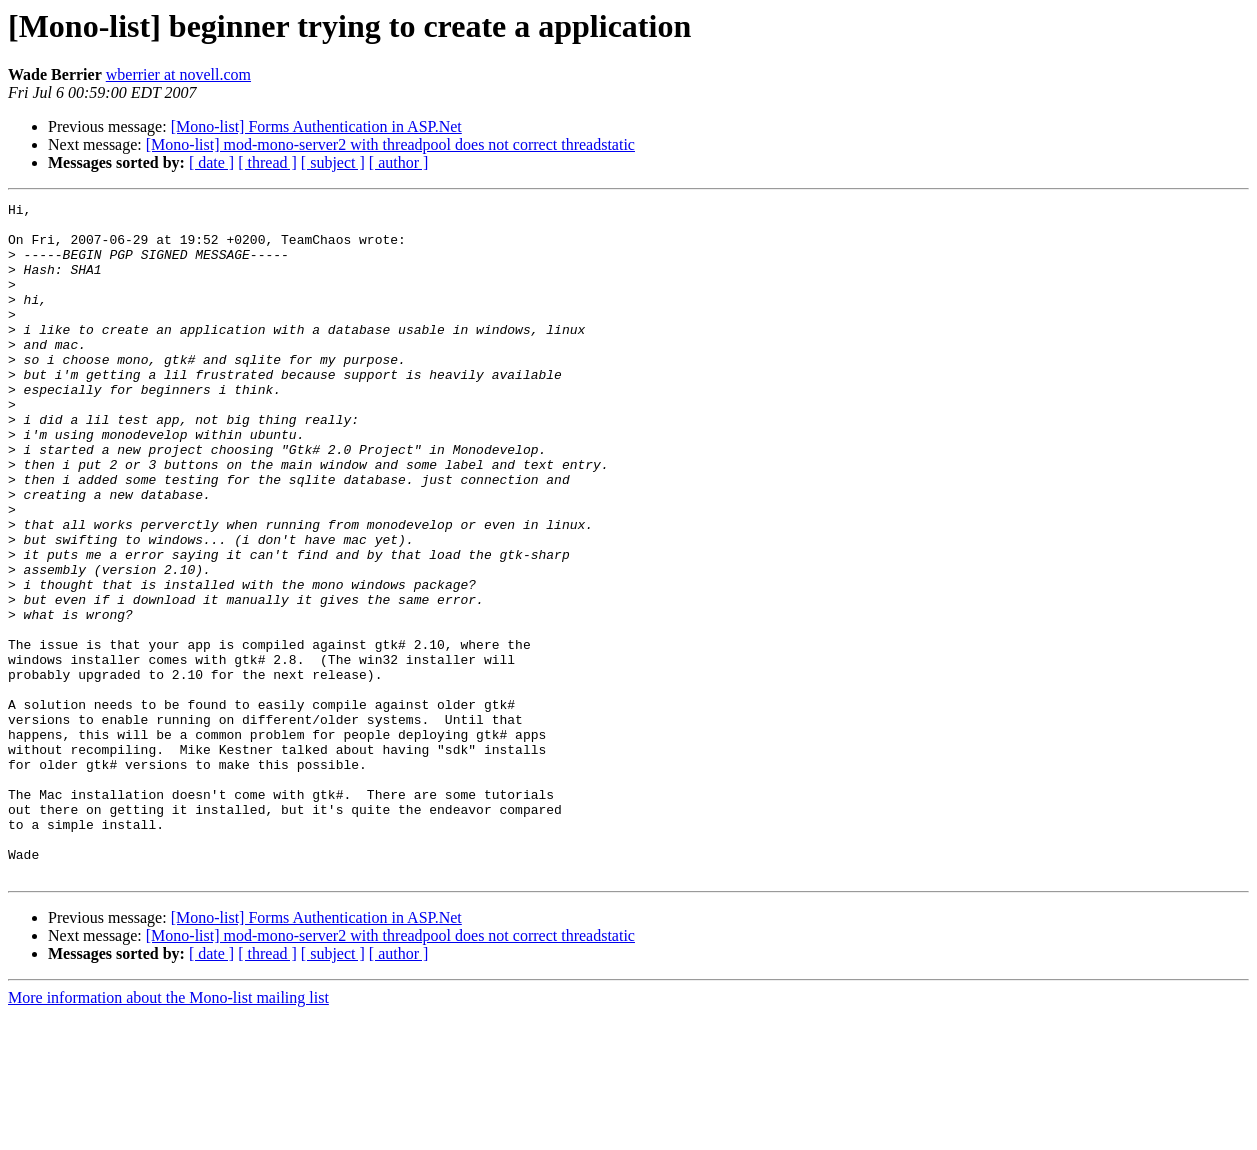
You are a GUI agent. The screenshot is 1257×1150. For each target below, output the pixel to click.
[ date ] (211, 162)
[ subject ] (333, 162)
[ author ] (399, 162)
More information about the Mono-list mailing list (168, 1132)
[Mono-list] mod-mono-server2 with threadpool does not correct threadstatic (390, 144)
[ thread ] (267, 162)
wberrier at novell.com (178, 74)
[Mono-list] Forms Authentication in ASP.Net (316, 126)
